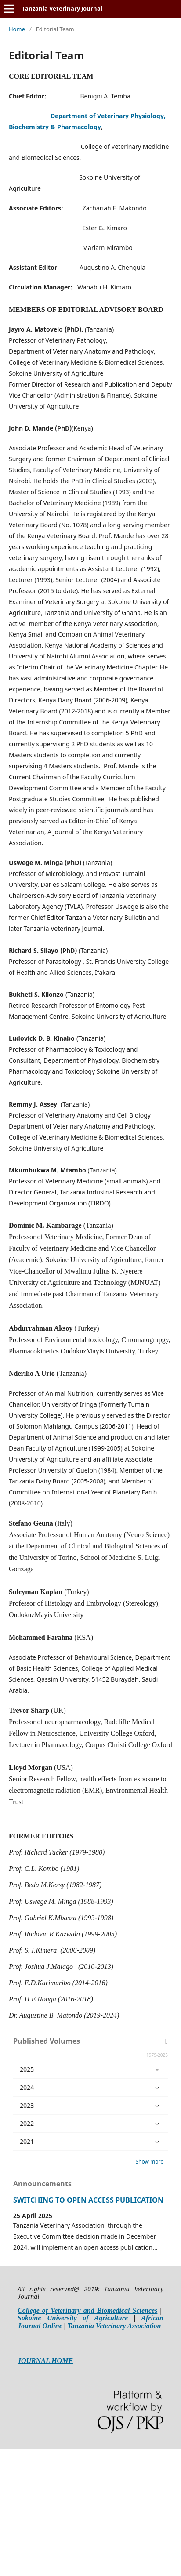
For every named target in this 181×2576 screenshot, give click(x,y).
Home (17, 29)
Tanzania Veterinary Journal (62, 8)
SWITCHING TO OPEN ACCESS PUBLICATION (88, 2200)
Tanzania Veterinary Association (114, 2326)
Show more (149, 2161)
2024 (90, 2087)
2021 (90, 2141)
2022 (90, 2123)
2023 (90, 2105)
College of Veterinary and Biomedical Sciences (87, 2310)
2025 (90, 2069)
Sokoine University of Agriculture (73, 2318)
